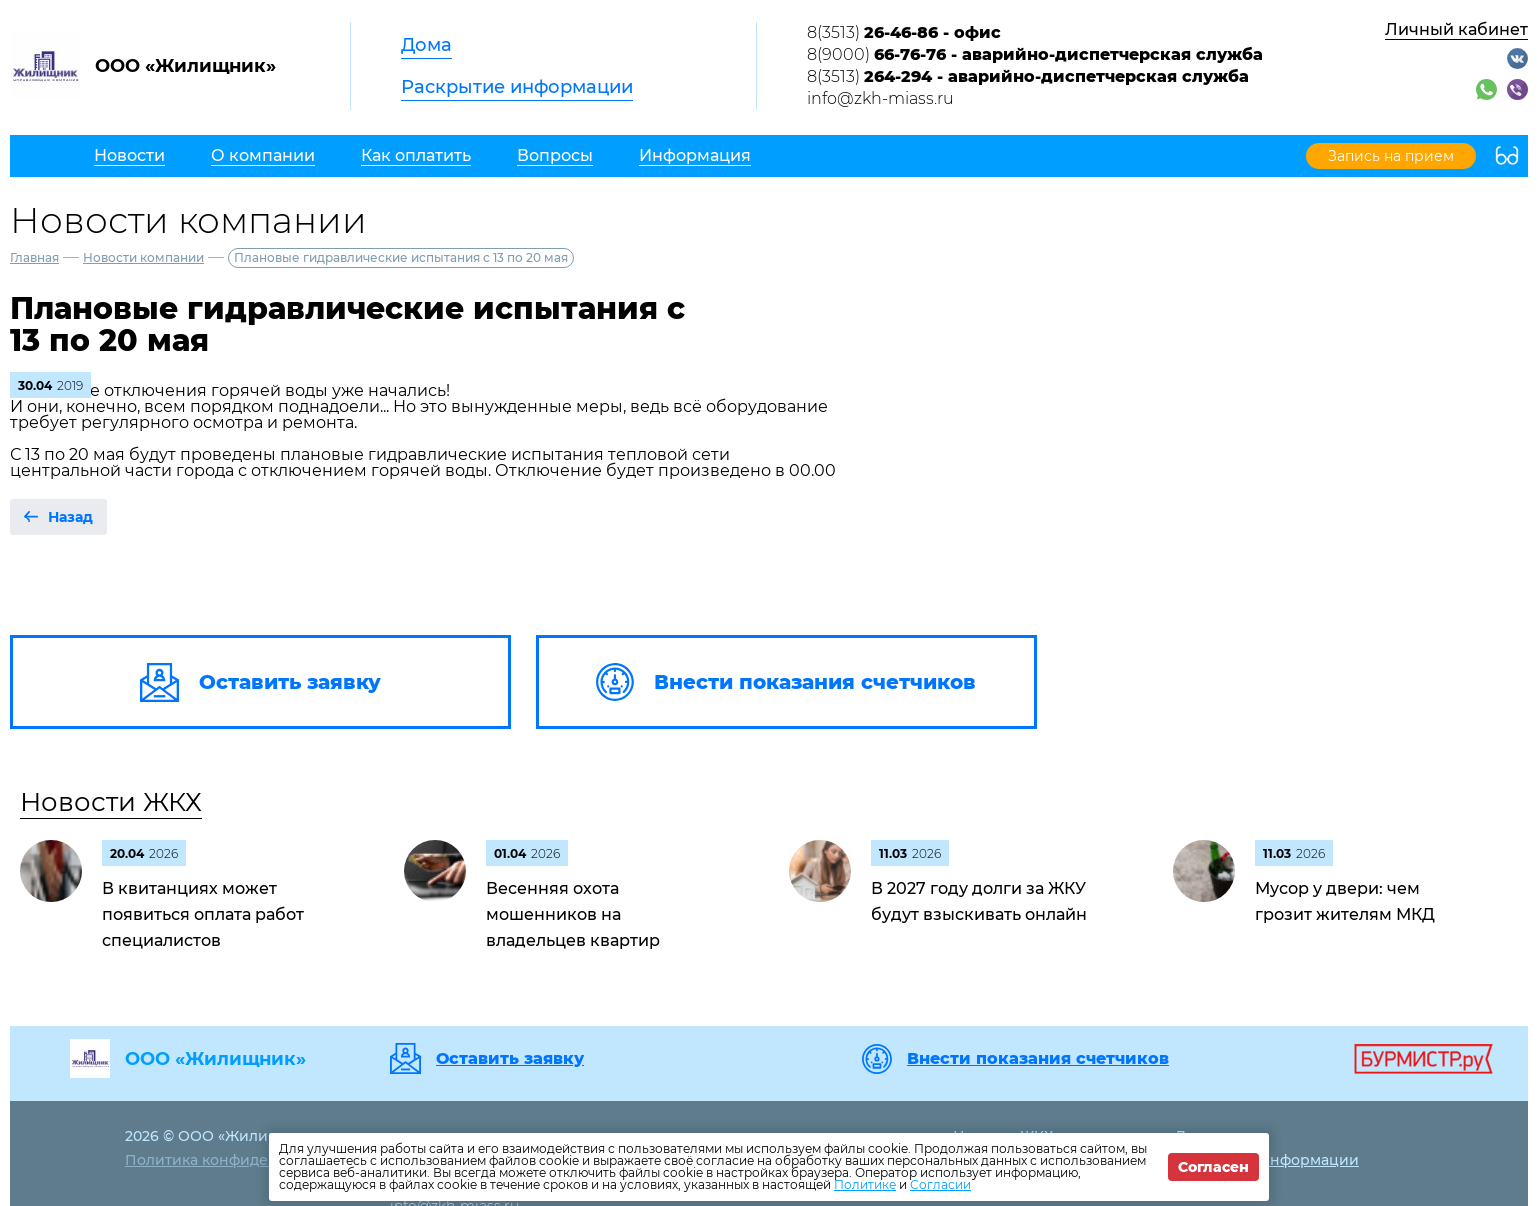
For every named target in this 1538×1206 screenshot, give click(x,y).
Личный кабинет (1456, 29)
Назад (70, 517)
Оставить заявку (510, 1059)
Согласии (940, 1184)
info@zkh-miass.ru (880, 98)
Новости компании (143, 257)
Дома (426, 45)
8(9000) (1035, 54)
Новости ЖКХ (111, 802)
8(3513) (904, 32)
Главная (34, 257)
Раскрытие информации (517, 87)
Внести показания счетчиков (1038, 1059)
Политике (865, 1184)
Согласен (1213, 1167)
